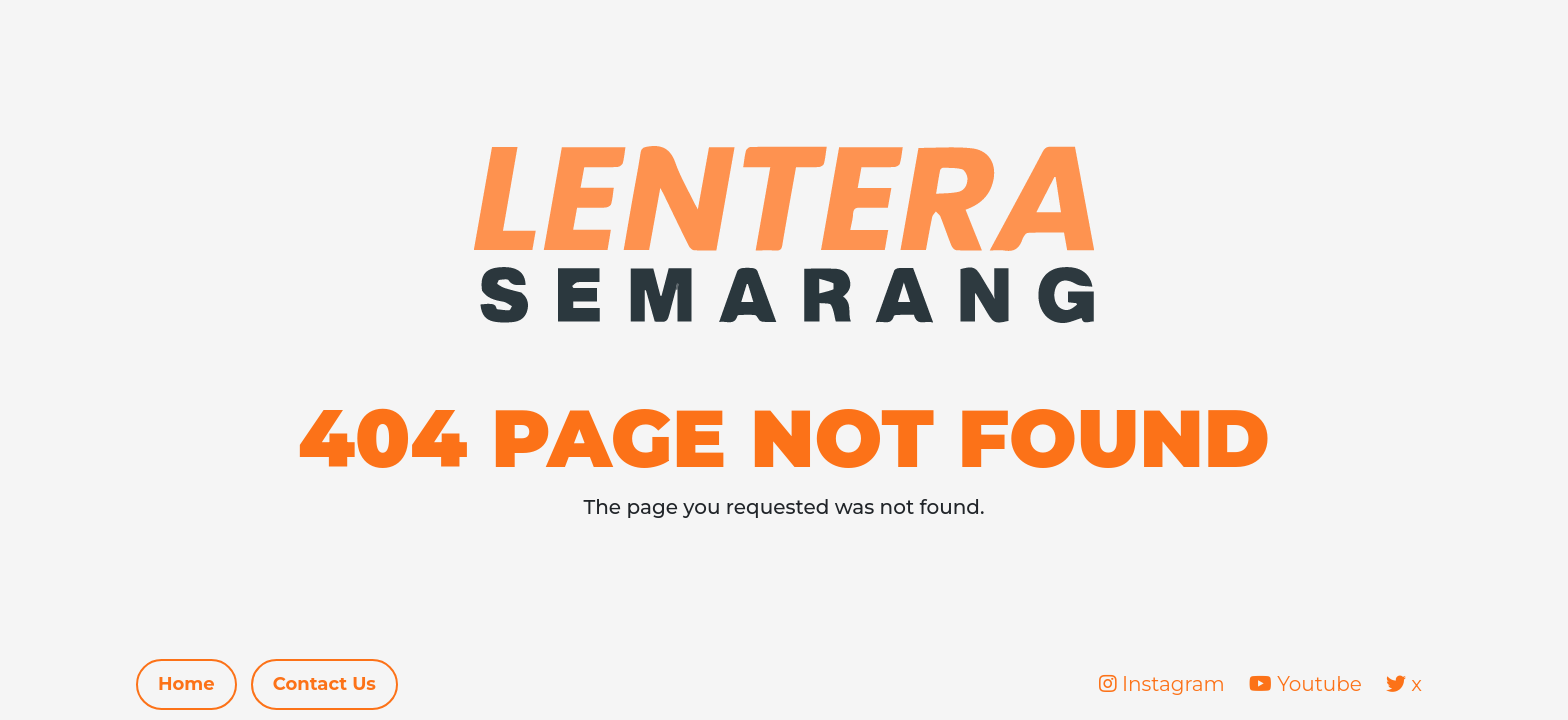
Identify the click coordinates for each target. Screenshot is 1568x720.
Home (186, 684)
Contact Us (324, 684)
